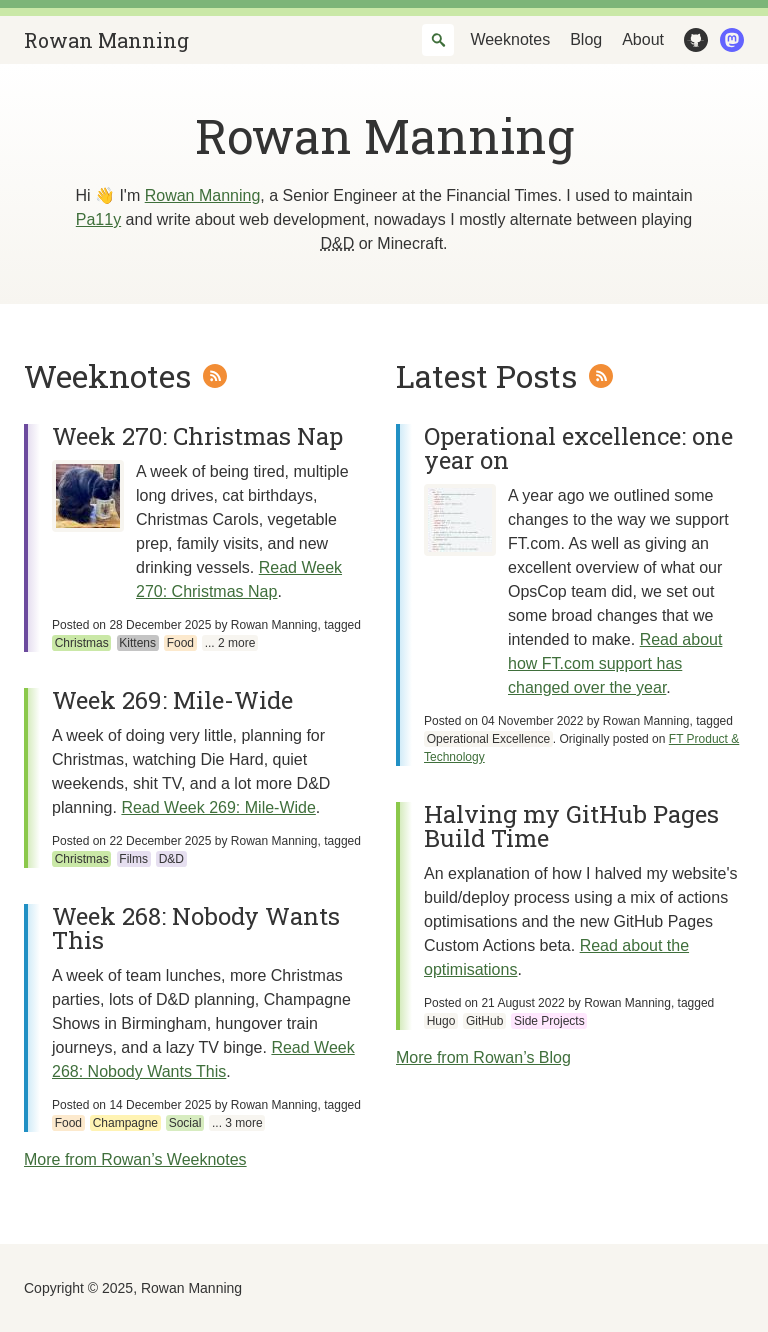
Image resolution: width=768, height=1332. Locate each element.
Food (180, 643)
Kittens (137, 643)
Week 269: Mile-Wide (172, 700)
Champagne (125, 1123)
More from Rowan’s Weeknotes (135, 1159)
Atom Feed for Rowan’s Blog (601, 376)
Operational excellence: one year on (578, 448)
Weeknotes (510, 39)
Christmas (82, 643)
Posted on (131, 625)
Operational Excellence (488, 739)
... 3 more (237, 1123)
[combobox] (438, 40)
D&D (171, 859)
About (643, 39)
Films (133, 859)
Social (185, 1123)
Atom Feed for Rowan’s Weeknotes (215, 376)
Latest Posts (486, 375)
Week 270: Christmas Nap (197, 436)
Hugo (441, 1021)
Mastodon (728, 40)
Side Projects (549, 1021)
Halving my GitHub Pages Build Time (571, 826)
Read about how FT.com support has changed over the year (615, 663)
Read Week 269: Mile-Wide (218, 807)
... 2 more (230, 643)
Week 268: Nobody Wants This (196, 928)
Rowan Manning (106, 40)
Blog (586, 39)
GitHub (692, 40)
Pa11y (98, 219)
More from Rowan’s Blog (483, 1057)
